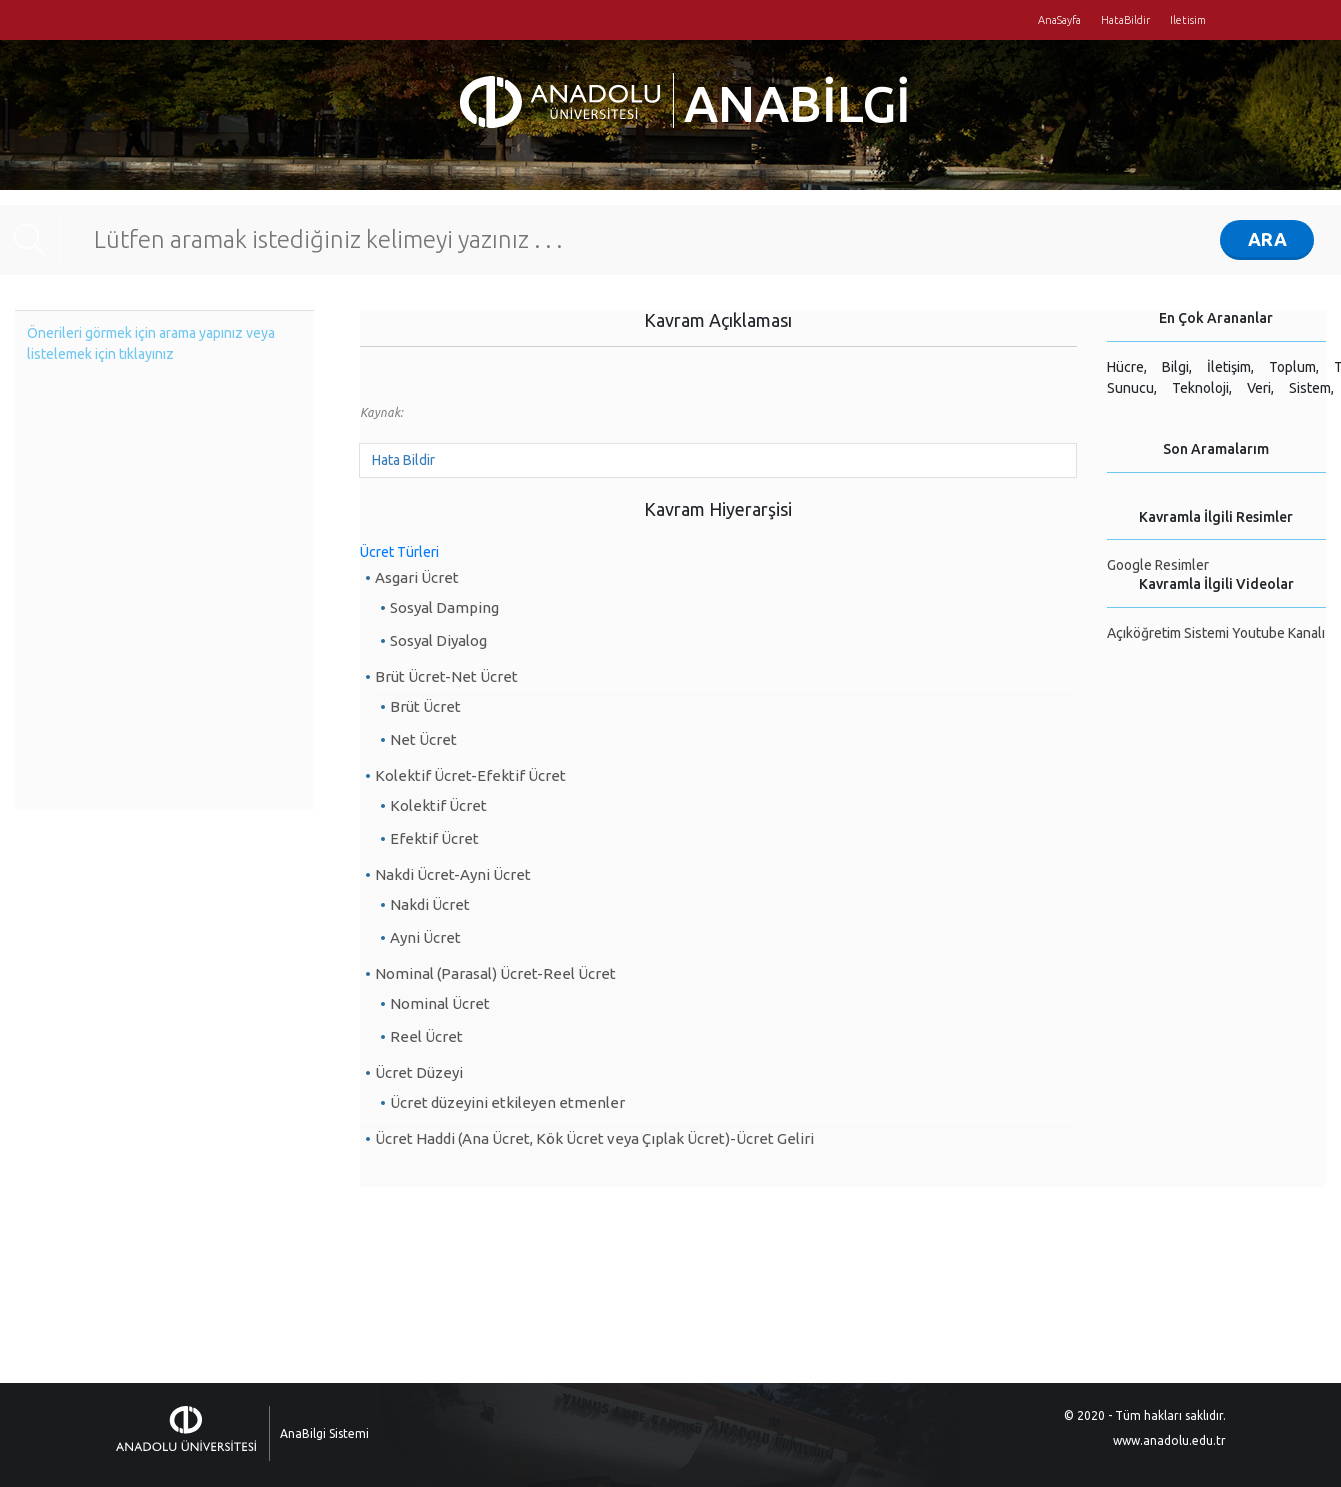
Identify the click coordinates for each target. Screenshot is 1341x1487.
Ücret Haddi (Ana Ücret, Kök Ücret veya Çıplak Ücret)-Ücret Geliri (594, 1138)
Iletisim (1188, 20)
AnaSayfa (1059, 20)
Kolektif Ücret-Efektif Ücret (470, 775)
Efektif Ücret (434, 838)
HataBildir (1125, 20)
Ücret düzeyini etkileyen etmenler (507, 1102)
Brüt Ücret (425, 706)
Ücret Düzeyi (419, 1072)
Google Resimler (1158, 565)
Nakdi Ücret (430, 904)
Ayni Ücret (425, 937)
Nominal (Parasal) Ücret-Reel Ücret (495, 973)
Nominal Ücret (440, 1003)
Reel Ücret (426, 1036)
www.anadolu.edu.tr (1169, 1440)
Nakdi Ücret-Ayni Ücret (453, 874)
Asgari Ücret (417, 577)
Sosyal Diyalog (438, 640)
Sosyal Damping (444, 607)
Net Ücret (423, 739)
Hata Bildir (403, 460)
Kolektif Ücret (438, 805)
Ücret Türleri (399, 552)
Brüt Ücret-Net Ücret (446, 676)
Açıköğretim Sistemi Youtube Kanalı (1216, 633)
